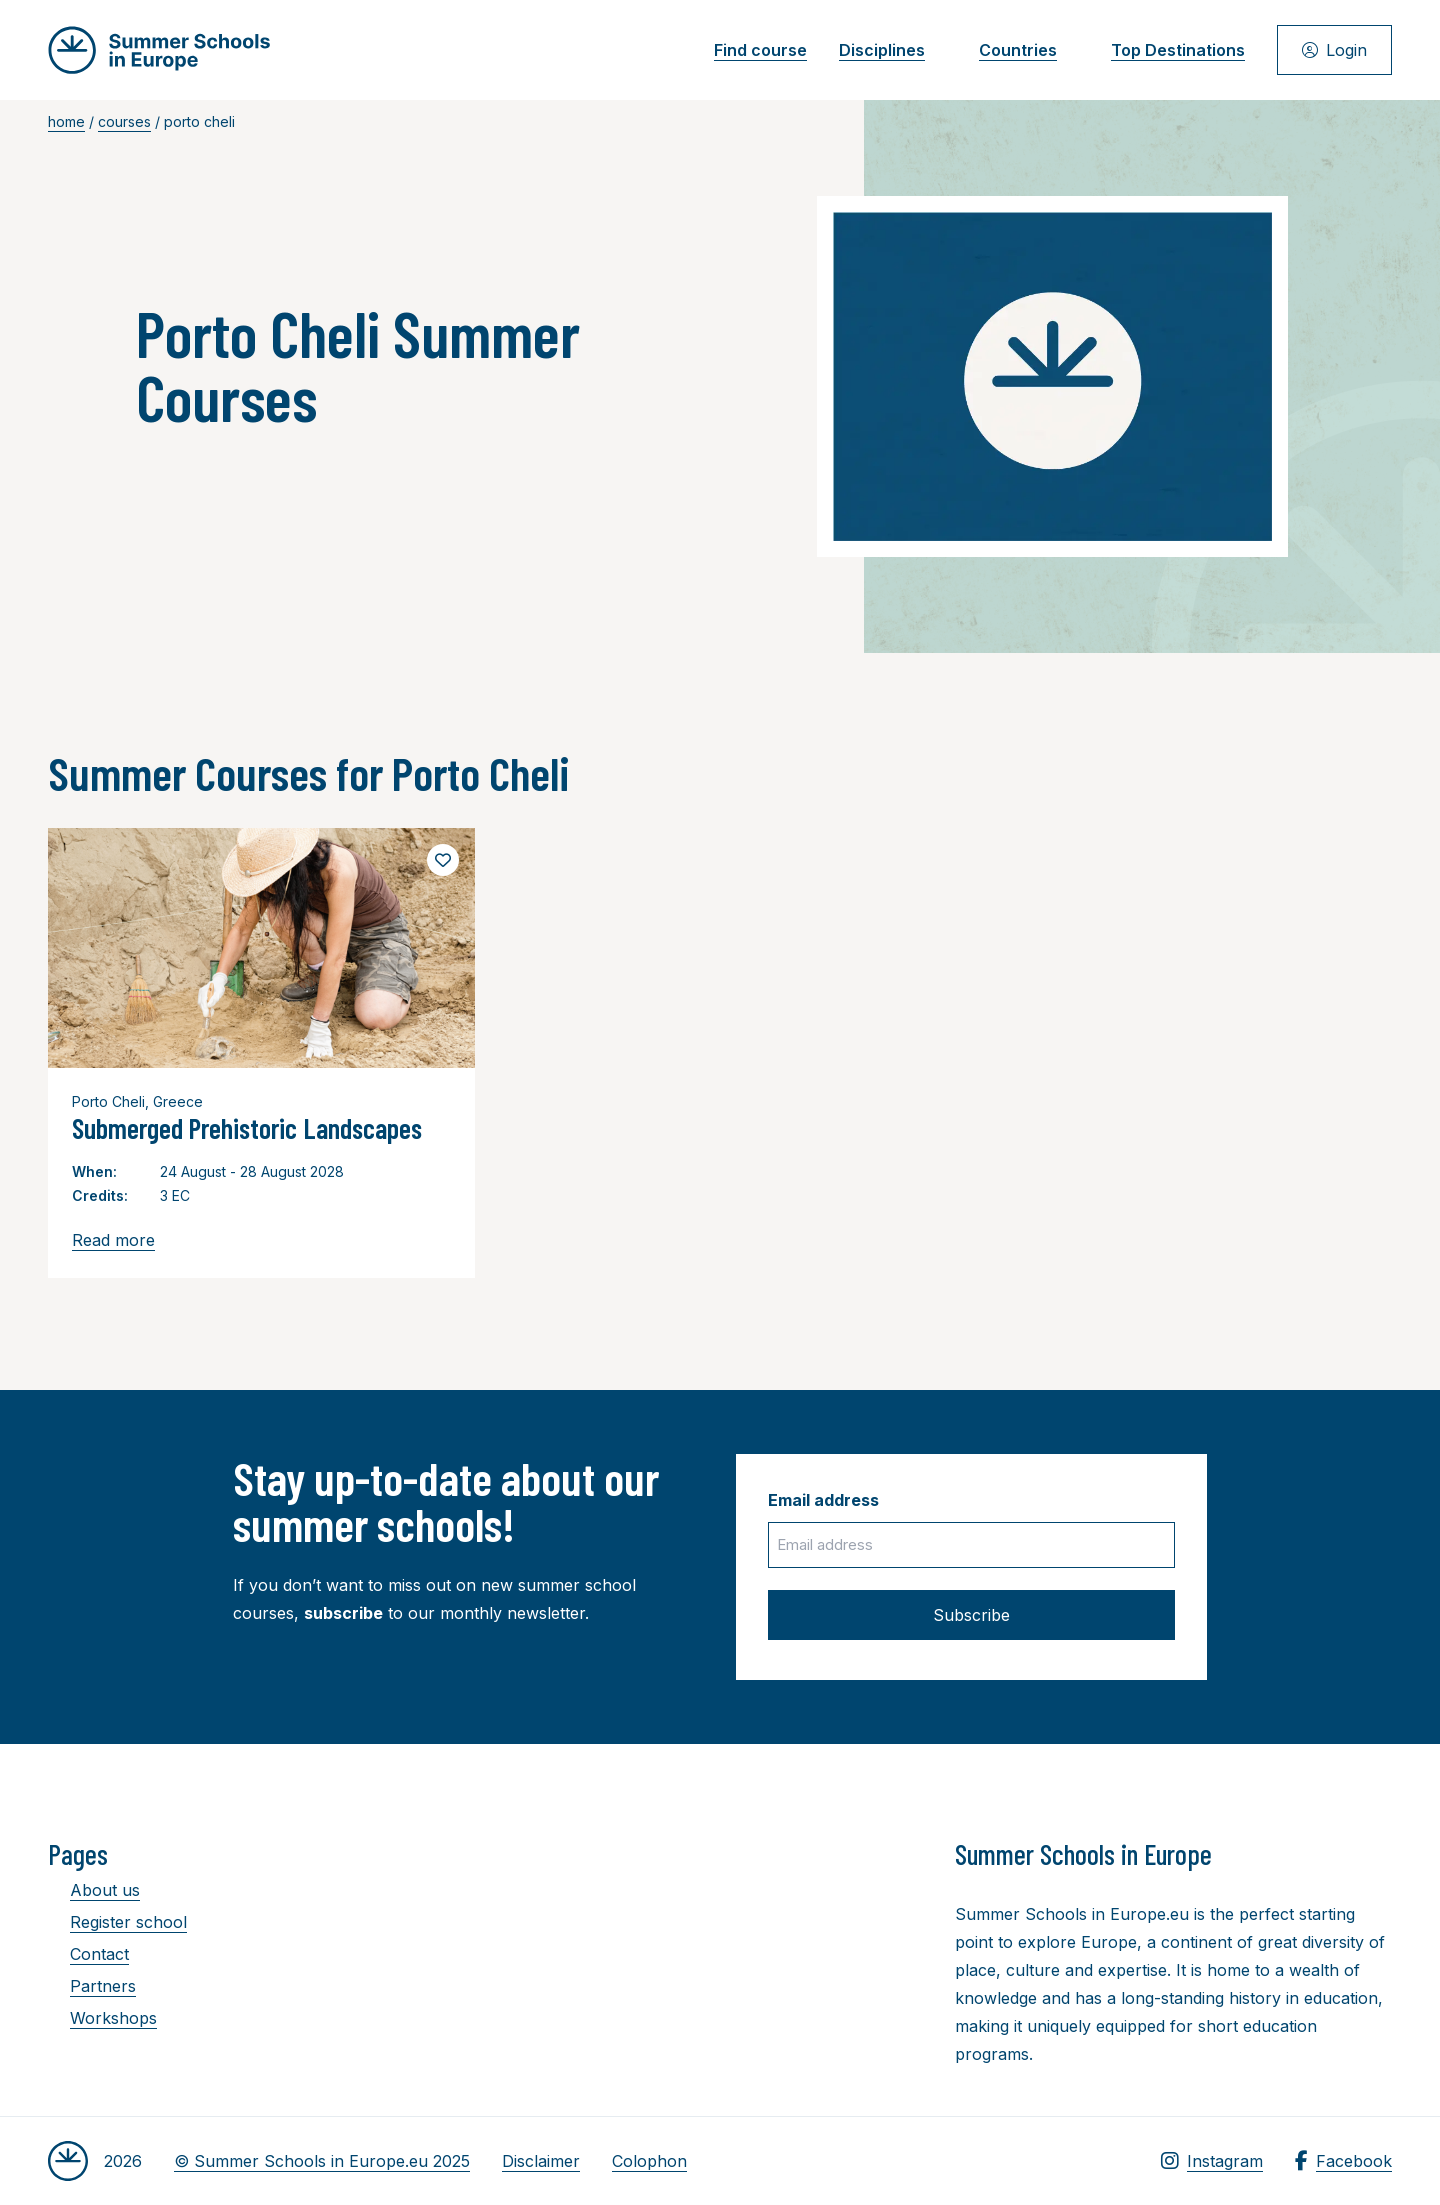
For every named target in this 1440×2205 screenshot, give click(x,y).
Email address (823, 1500)
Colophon (649, 2161)
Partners (92, 1986)
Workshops (102, 2018)
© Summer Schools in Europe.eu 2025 (322, 2161)
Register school (117, 1922)
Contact (88, 1954)
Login (1334, 50)
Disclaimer (541, 2161)
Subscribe (971, 1615)
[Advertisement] (701, 1947)
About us (94, 1890)
